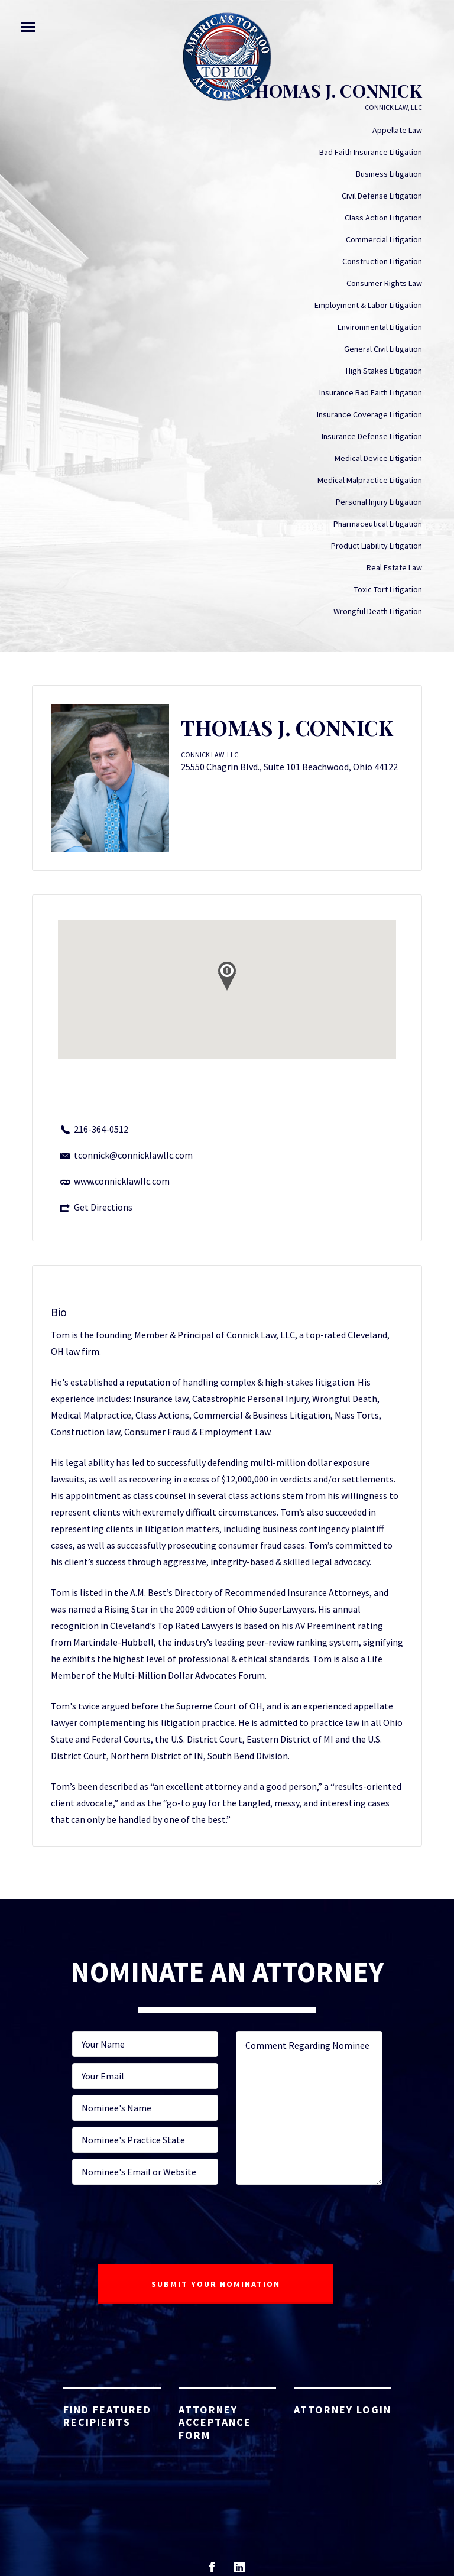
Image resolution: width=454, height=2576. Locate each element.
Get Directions (103, 1207)
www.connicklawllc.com (122, 1181)
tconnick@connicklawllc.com (133, 1155)
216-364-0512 (101, 1129)
